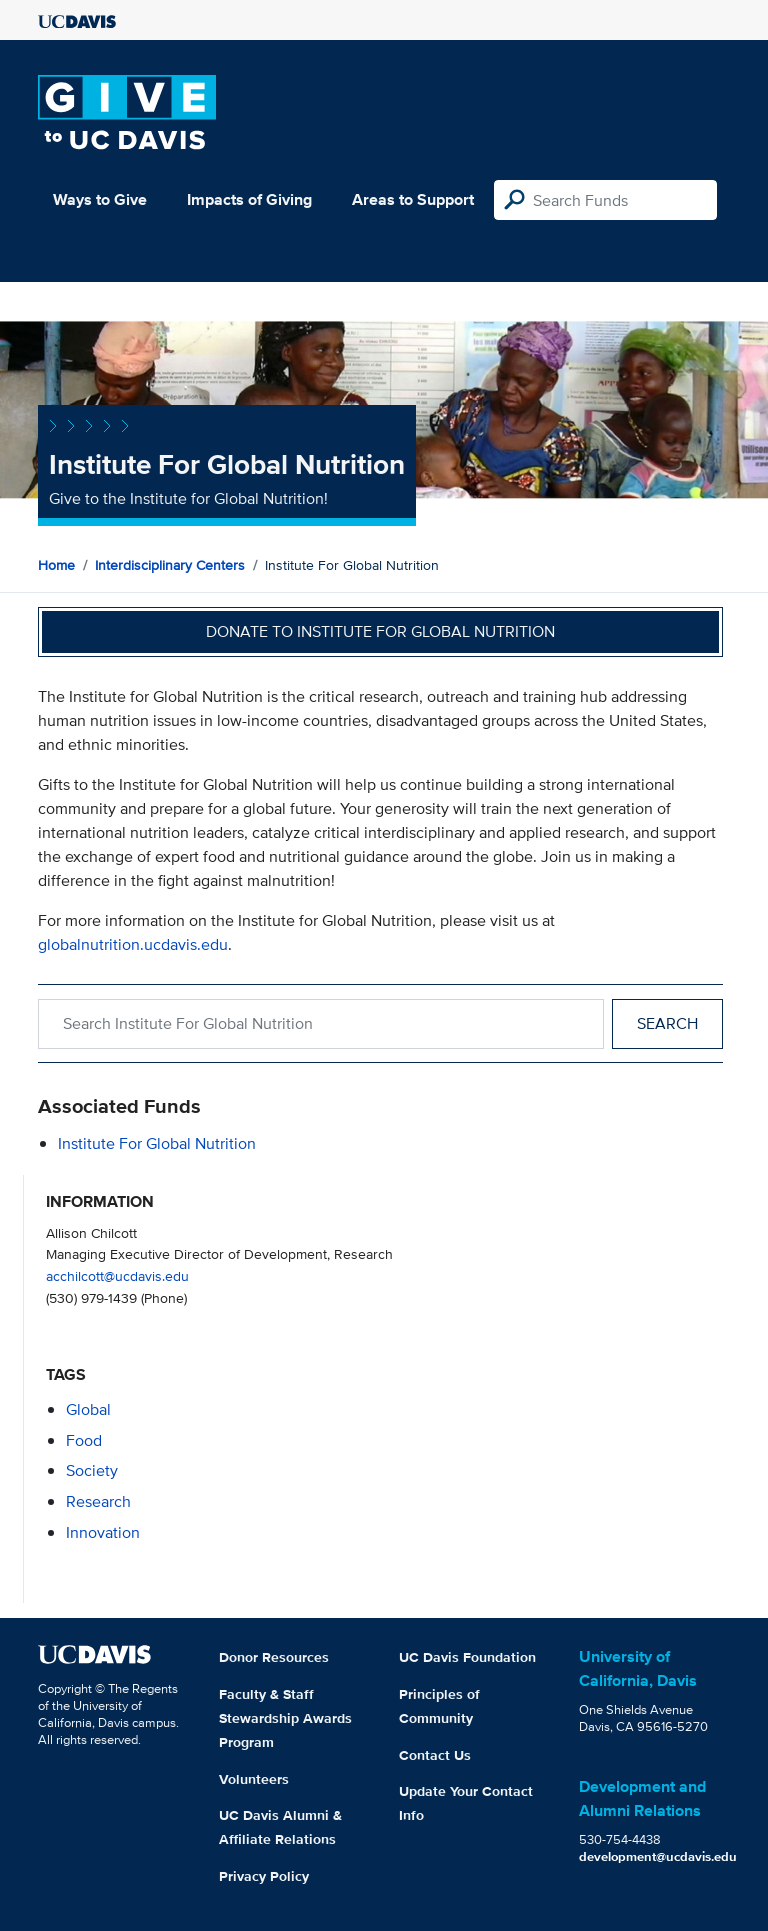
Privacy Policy (264, 1876)
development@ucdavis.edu (658, 1856)
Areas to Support (413, 199)
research (98, 1501)
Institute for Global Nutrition (157, 1143)
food (84, 1440)
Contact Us (435, 1755)
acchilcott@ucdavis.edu (117, 1275)
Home (56, 565)
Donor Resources (274, 1657)
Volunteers (254, 1779)
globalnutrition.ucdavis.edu (133, 944)
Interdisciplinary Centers (170, 565)
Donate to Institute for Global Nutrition (380, 631)
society (92, 1470)
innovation (103, 1532)
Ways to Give (100, 199)
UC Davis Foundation (467, 1657)
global (88, 1409)
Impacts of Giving (249, 199)
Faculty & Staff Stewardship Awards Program (285, 1718)
